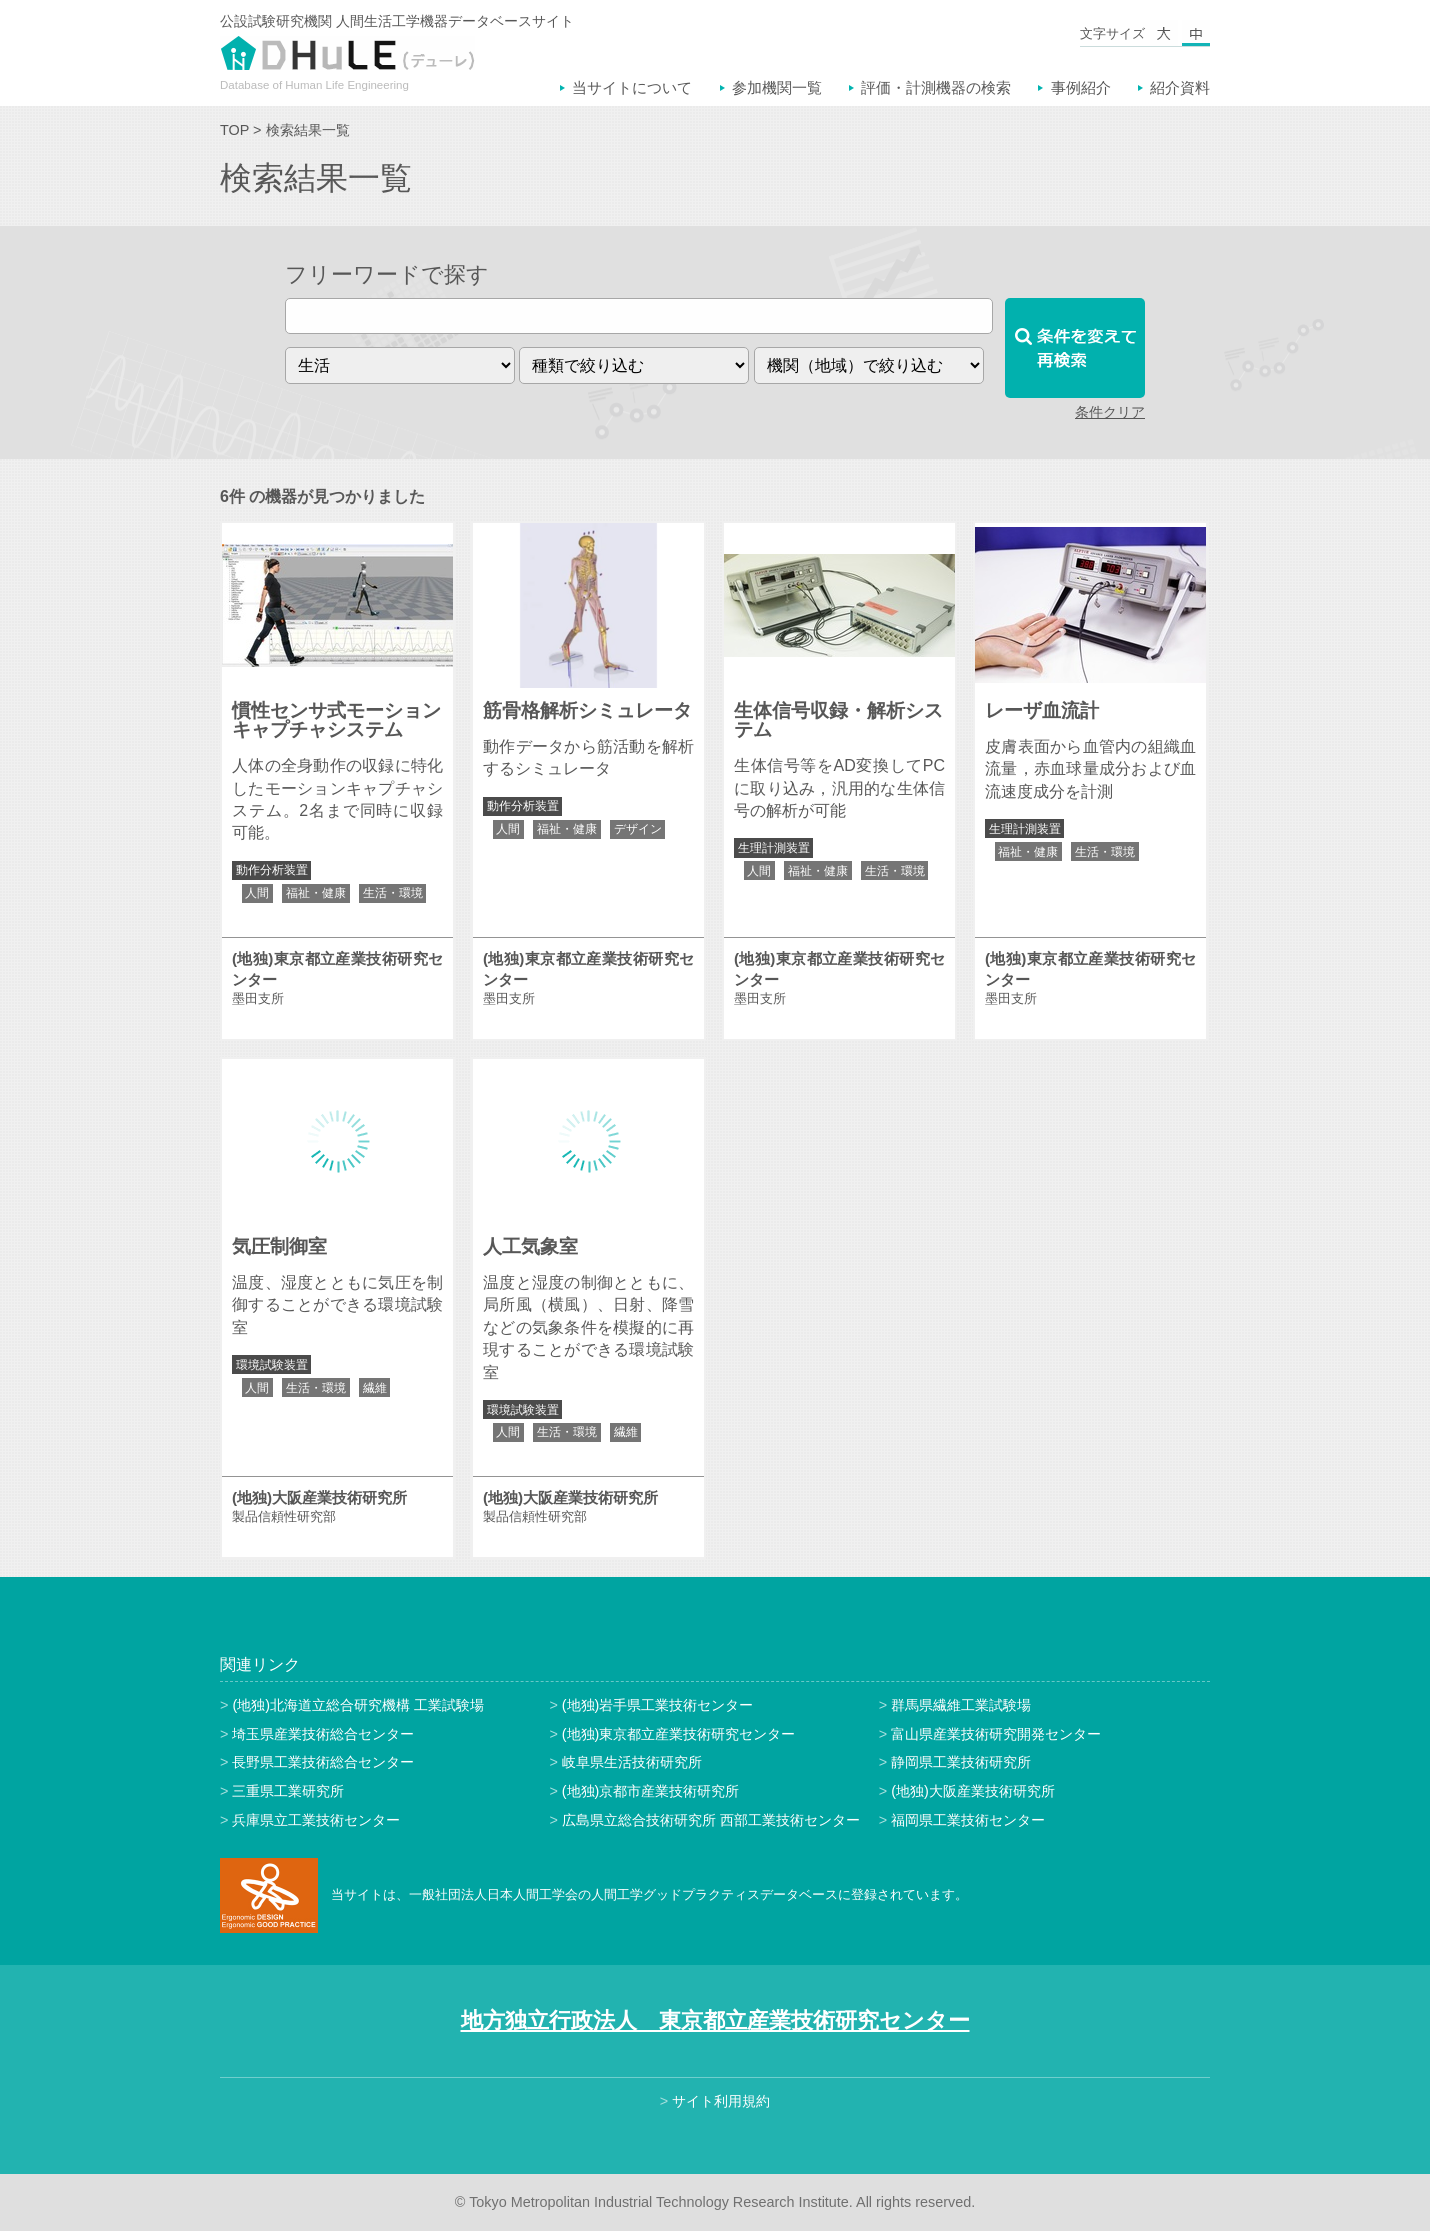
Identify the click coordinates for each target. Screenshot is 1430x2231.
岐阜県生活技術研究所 (632, 1762)
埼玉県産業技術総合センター (323, 1734)
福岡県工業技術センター (968, 1820)
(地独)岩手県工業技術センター (658, 1705)
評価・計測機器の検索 (936, 87)
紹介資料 (1180, 87)
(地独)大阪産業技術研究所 (973, 1791)
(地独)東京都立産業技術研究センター (679, 1734)
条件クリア (1110, 412)
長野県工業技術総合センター (323, 1762)
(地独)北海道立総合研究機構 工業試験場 (358, 1705)
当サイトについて (632, 87)
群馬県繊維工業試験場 (961, 1705)
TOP (234, 130)
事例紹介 (1081, 87)
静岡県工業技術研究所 (961, 1762)
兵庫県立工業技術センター (316, 1820)
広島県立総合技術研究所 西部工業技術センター (711, 1820)
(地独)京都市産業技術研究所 (651, 1791)
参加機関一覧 (777, 87)
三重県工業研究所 (288, 1791)
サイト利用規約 (721, 2101)
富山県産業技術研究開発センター (996, 1734)
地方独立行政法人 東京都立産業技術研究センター (715, 2020)
